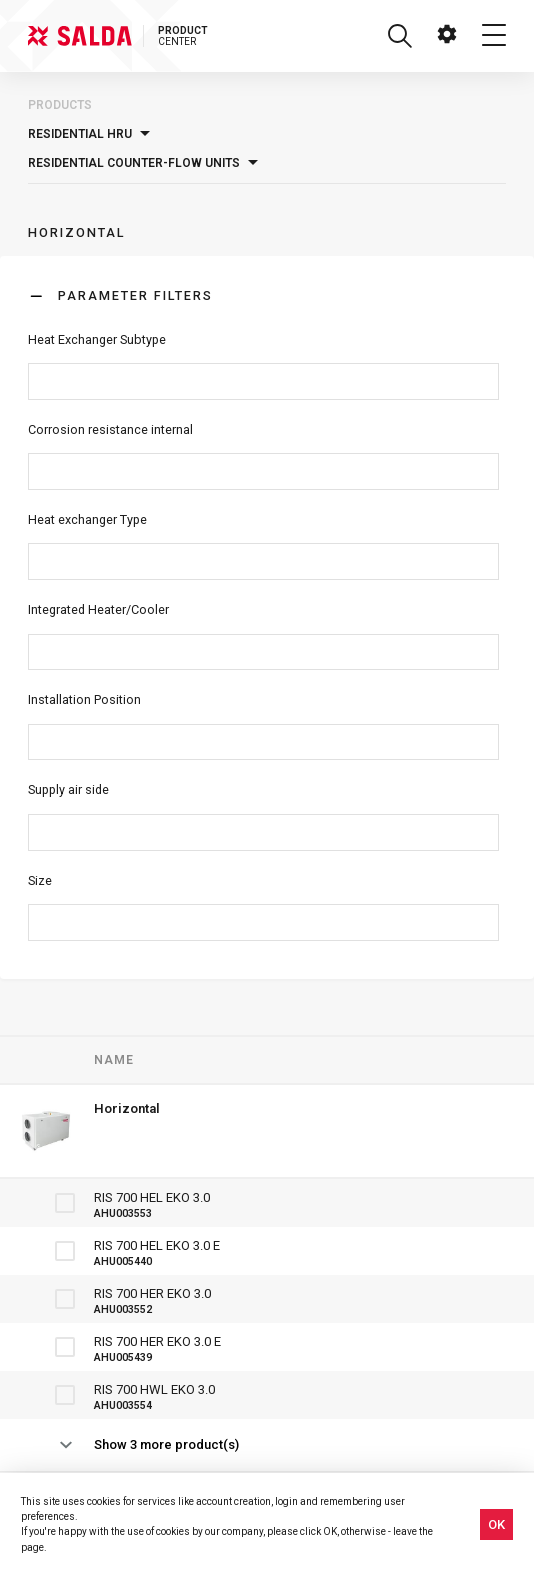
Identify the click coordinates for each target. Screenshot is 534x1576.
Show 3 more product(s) (166, 1444)
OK (496, 1524)
